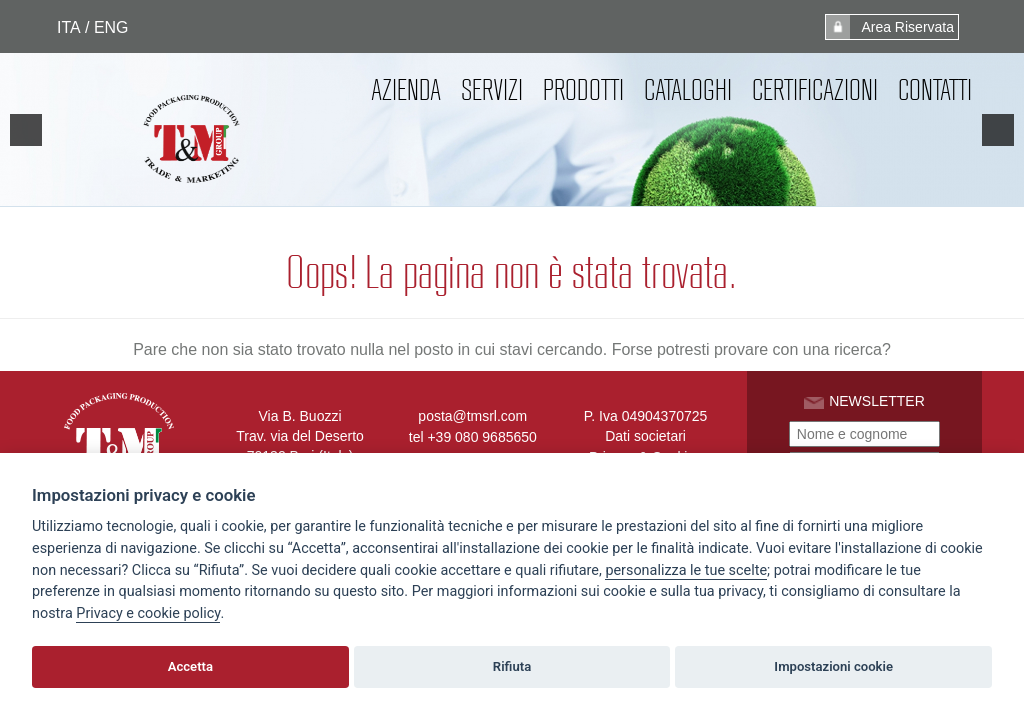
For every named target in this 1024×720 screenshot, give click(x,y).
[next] (998, 130)
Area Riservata (890, 27)
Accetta (190, 666)
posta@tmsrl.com (472, 416)
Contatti (935, 90)
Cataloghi (688, 90)
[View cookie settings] (686, 571)
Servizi (492, 90)
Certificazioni (815, 90)
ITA (68, 27)
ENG (110, 27)
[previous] (26, 130)
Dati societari (645, 436)
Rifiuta (512, 666)
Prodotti (583, 90)
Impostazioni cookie (833, 666)
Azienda (406, 90)
